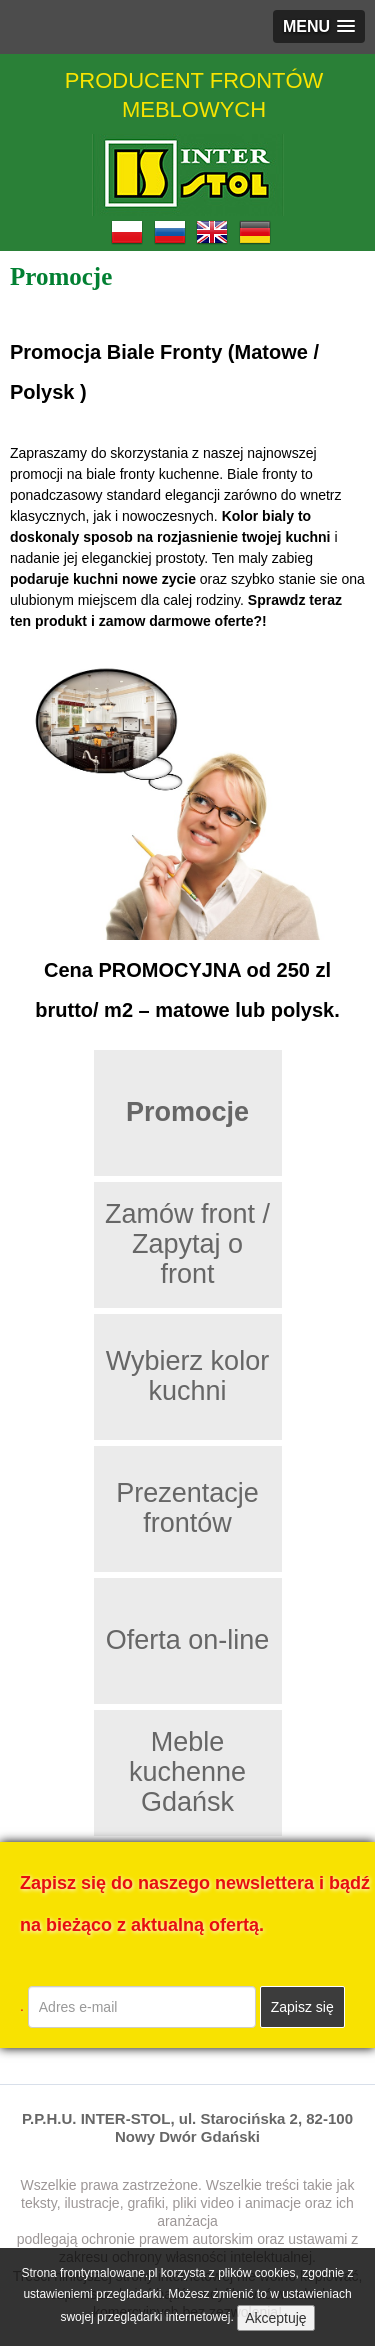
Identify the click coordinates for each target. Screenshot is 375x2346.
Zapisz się (302, 2007)
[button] (319, 26)
